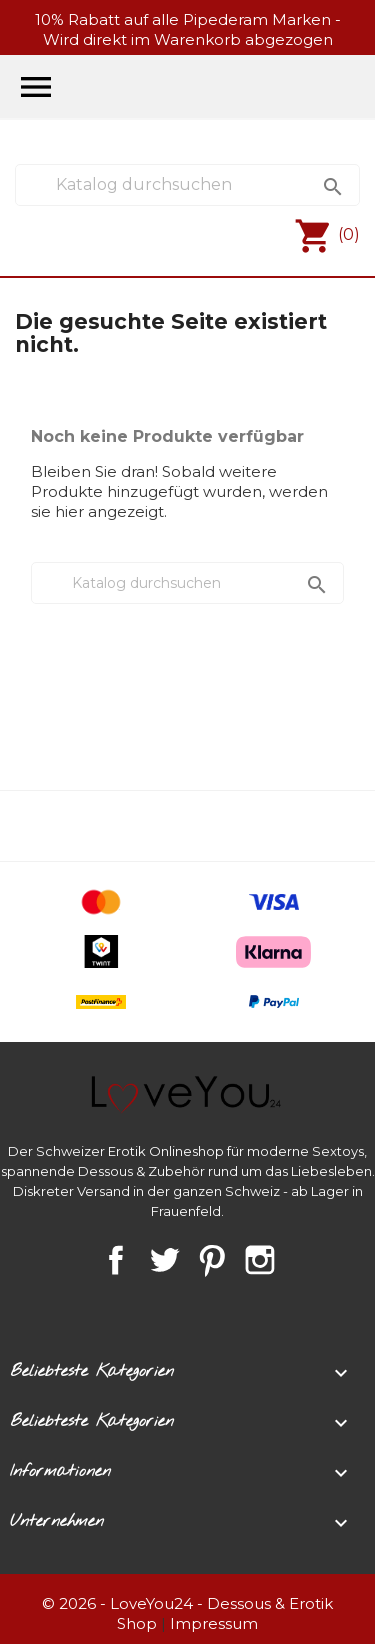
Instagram (260, 1260)
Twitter (164, 1260)
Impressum (214, 1623)
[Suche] (187, 185)
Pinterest (212, 1260)
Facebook (116, 1260)
